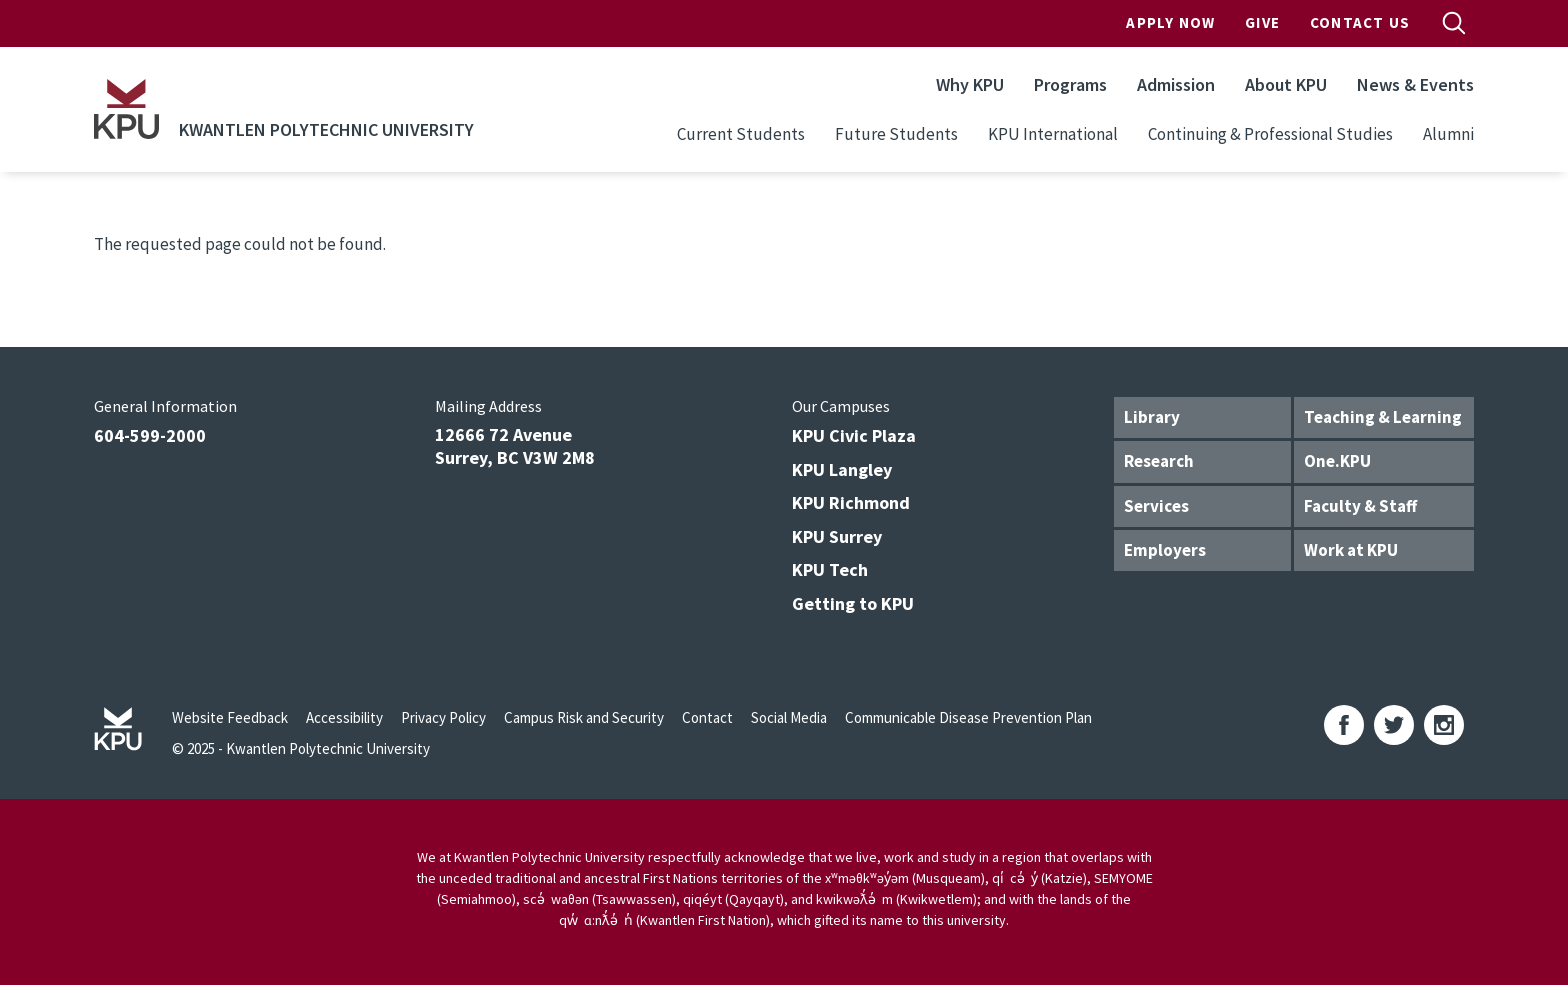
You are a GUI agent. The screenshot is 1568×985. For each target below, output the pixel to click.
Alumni (1448, 134)
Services (1156, 506)
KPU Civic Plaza (854, 435)
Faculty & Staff (1360, 506)
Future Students (896, 134)
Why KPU (970, 84)
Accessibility (344, 717)
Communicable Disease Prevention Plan (968, 717)
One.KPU (1337, 461)
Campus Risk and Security (584, 717)
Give (1262, 22)
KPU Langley (842, 469)
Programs (1070, 84)
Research (1159, 461)
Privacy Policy (443, 717)
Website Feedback (230, 717)
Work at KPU (1351, 550)
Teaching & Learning (1383, 417)
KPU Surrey (837, 536)
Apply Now (1170, 22)
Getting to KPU (853, 603)
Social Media (789, 717)
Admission (1176, 84)
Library (1152, 417)
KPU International (1053, 134)
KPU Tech (830, 569)
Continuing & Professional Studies (1270, 134)
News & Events (1415, 84)
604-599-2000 (150, 435)
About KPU (1286, 84)
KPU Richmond (851, 502)
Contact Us (1360, 22)
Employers (1165, 550)
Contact (707, 717)
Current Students (741, 134)
